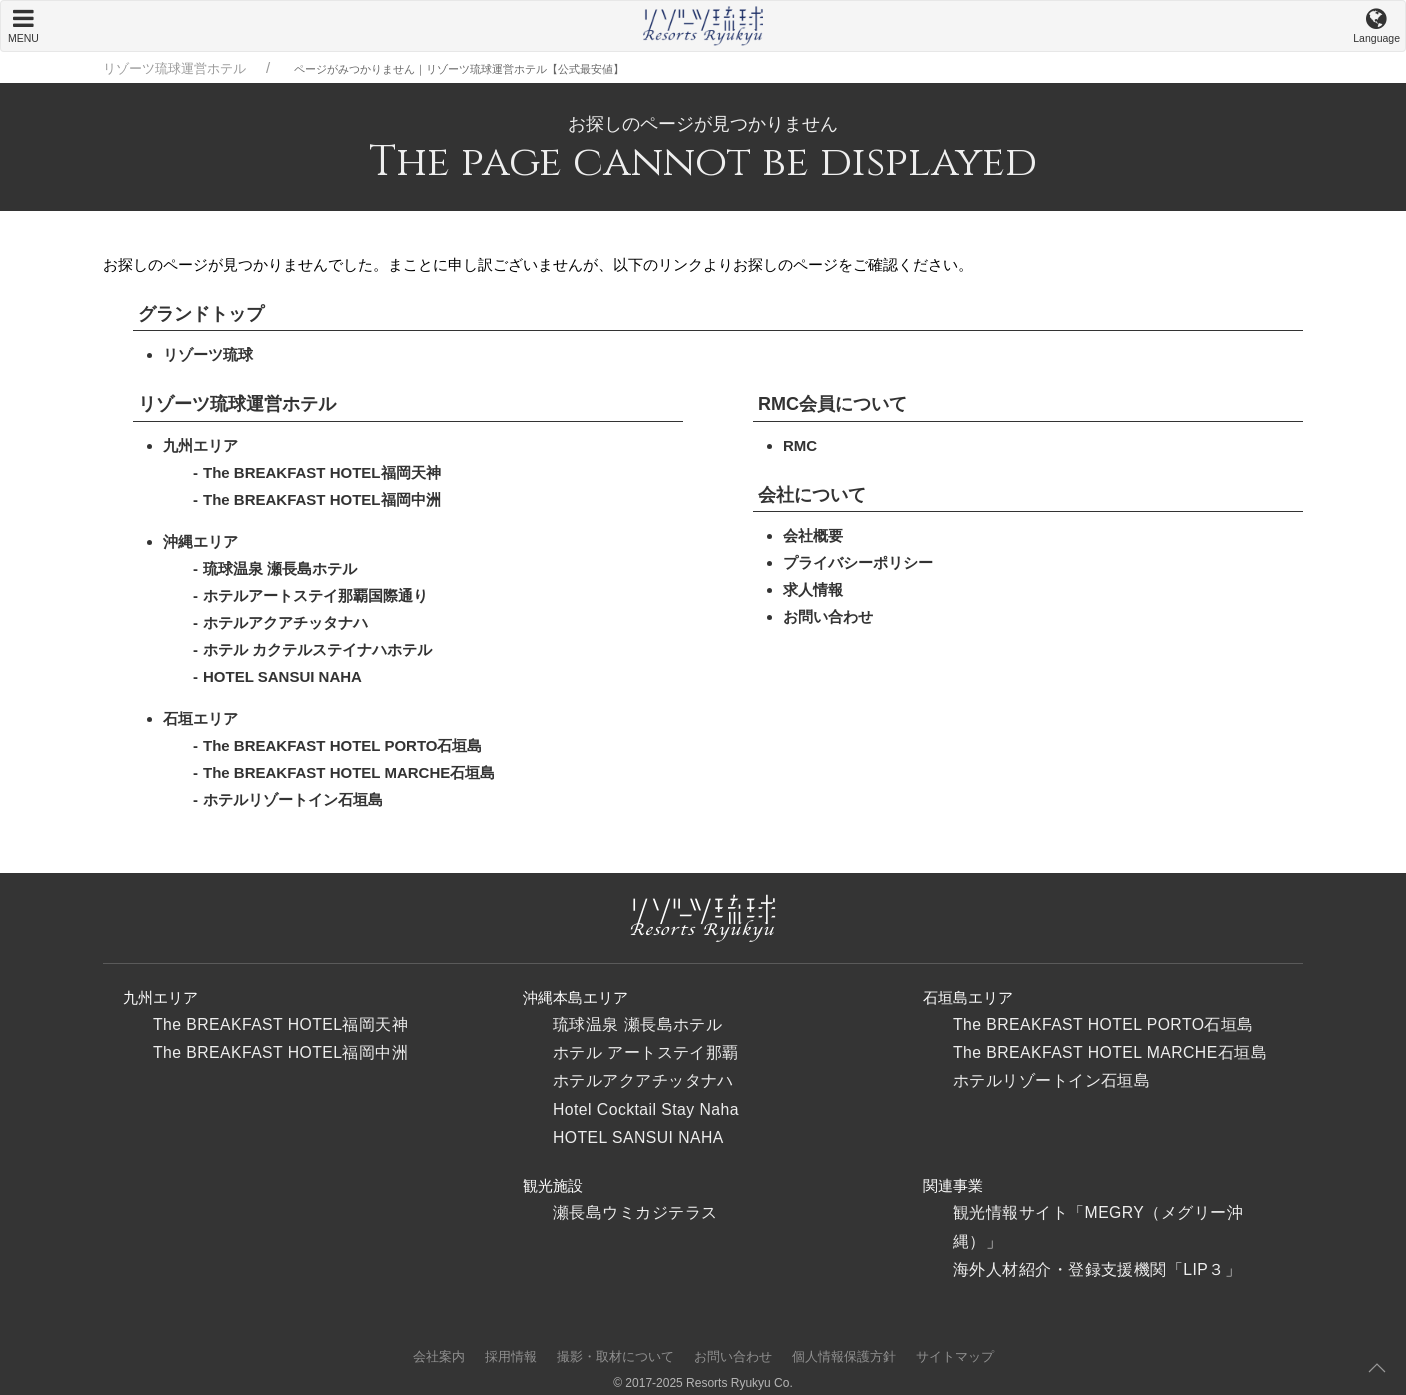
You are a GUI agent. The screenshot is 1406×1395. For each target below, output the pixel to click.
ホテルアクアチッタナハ (285, 622)
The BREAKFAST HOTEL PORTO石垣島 (342, 745)
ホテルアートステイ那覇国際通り (315, 595)
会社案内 (439, 1356)
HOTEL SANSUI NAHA (282, 676)
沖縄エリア (200, 541)
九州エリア (200, 445)
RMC (800, 445)
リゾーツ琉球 (208, 354)
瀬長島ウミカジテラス (635, 1212)
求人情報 (813, 589)
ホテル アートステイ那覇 (646, 1052)
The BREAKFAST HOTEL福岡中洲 (322, 499)
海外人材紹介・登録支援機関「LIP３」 (1097, 1269)
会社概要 (813, 535)
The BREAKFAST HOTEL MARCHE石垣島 (349, 772)
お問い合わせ (828, 616)
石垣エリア (200, 718)
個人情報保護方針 (844, 1356)
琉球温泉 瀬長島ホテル (280, 568)
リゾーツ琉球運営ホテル (174, 68)
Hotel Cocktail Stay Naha (646, 1109)
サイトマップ (955, 1356)
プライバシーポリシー (858, 562)
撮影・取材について (615, 1356)
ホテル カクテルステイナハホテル (317, 649)
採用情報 (511, 1356)
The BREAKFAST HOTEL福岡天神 (322, 472)
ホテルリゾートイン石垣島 (293, 799)
